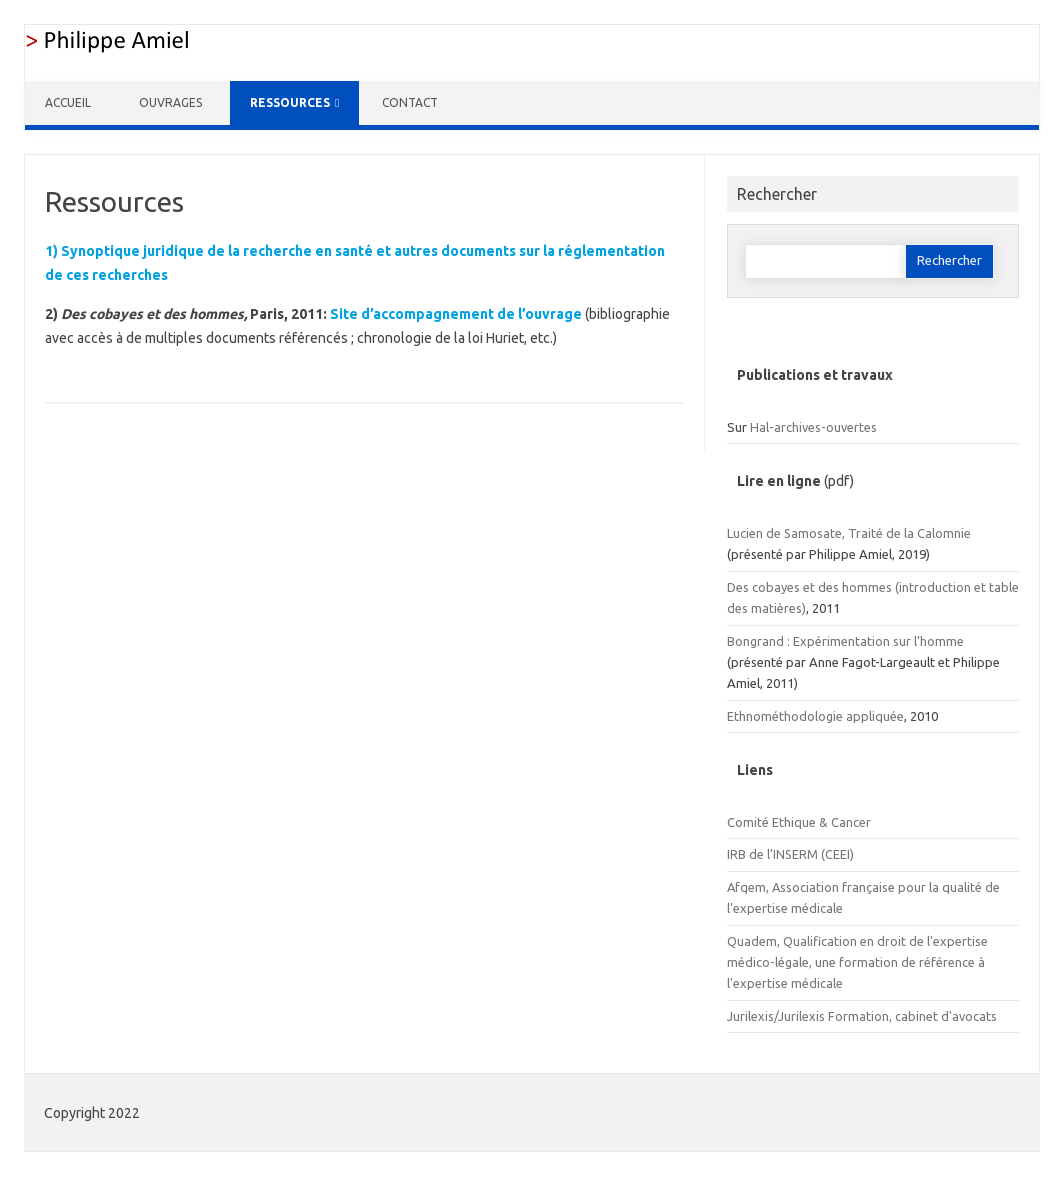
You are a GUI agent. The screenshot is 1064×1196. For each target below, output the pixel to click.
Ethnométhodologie (785, 716)
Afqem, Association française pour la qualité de (863, 887)
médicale (815, 908)
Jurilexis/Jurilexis (777, 1016)
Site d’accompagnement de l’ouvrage (456, 314)
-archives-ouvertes (823, 427)
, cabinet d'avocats (943, 1016)
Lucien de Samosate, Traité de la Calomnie (849, 533)
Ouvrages (170, 102)
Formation (858, 1016)
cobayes (776, 587)
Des (739, 587)
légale (792, 962)
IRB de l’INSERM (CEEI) (790, 854)
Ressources (290, 102)
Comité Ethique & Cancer (799, 822)
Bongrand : (760, 641)
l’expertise (757, 908)
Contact (410, 102)
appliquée (873, 716)
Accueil (68, 102)
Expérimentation (841, 641)
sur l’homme (927, 641)
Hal (759, 427)
